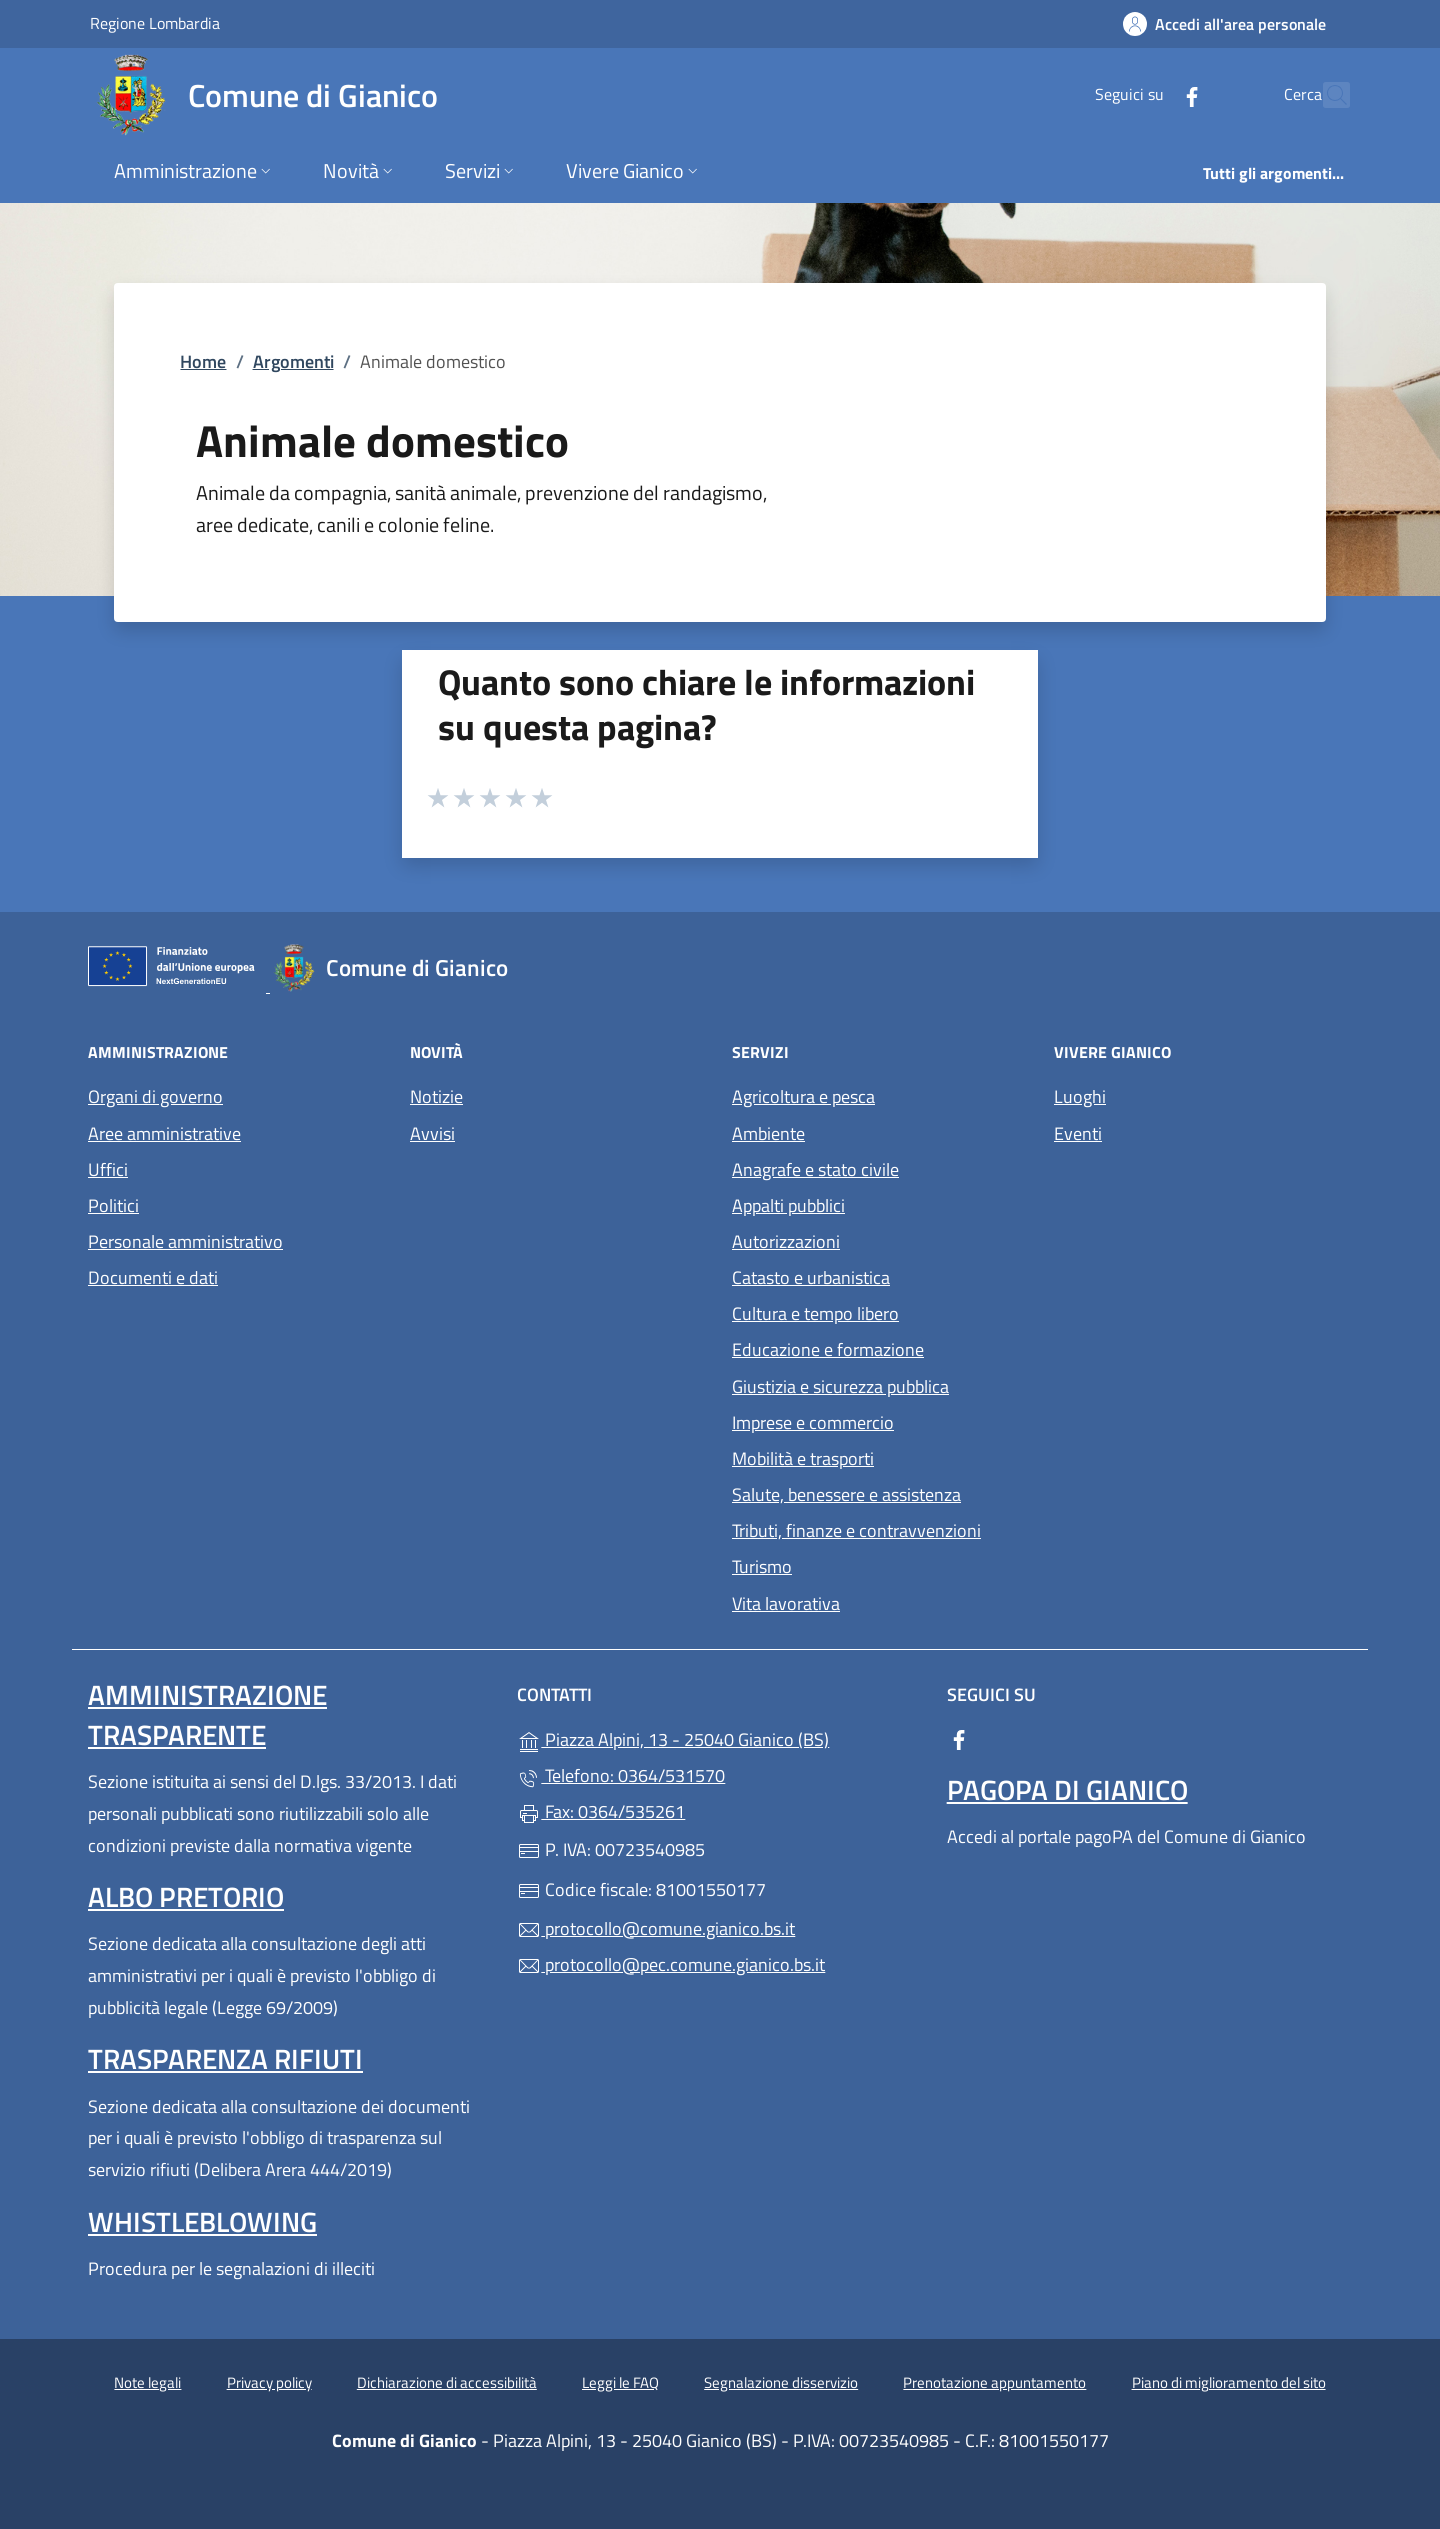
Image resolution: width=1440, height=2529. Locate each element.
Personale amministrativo (185, 1241)
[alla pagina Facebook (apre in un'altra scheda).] (1148, 94)
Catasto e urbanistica (811, 1277)
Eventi (1078, 1133)
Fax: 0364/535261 (601, 1811)
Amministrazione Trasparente (207, 1714)
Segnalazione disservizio (781, 2382)
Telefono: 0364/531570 (621, 1775)
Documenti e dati (153, 1277)
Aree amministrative (164, 1133)
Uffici (108, 1169)
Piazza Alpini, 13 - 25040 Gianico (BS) (719, 1737)
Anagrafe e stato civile (815, 1169)
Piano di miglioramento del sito (1229, 2382)
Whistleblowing (202, 2221)
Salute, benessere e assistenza (846, 1494)
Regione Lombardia (155, 22)
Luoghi (1080, 1096)
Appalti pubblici (788, 1205)
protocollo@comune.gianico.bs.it (656, 1928)
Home (203, 361)
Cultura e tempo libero (815, 1313)
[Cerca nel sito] (1326, 95)
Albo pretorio (186, 1896)
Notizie (436, 1096)
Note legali (147, 2382)
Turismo (762, 1566)
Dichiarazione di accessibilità (447, 2382)
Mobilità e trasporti (803, 1458)
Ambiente (768, 1133)
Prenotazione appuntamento (994, 2382)
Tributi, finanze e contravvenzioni (856, 1530)
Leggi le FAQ (620, 2382)
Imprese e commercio (813, 1422)
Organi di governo (155, 1096)
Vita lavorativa (786, 1603)
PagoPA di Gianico (1067, 1789)
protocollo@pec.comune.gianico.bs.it (671, 1964)
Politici (113, 1205)
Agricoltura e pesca (803, 1096)
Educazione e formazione (828, 1349)
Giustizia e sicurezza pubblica (840, 1386)
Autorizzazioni (786, 1241)
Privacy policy (269, 2382)
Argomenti (293, 361)
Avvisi (432, 1133)
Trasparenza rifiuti (225, 2058)
